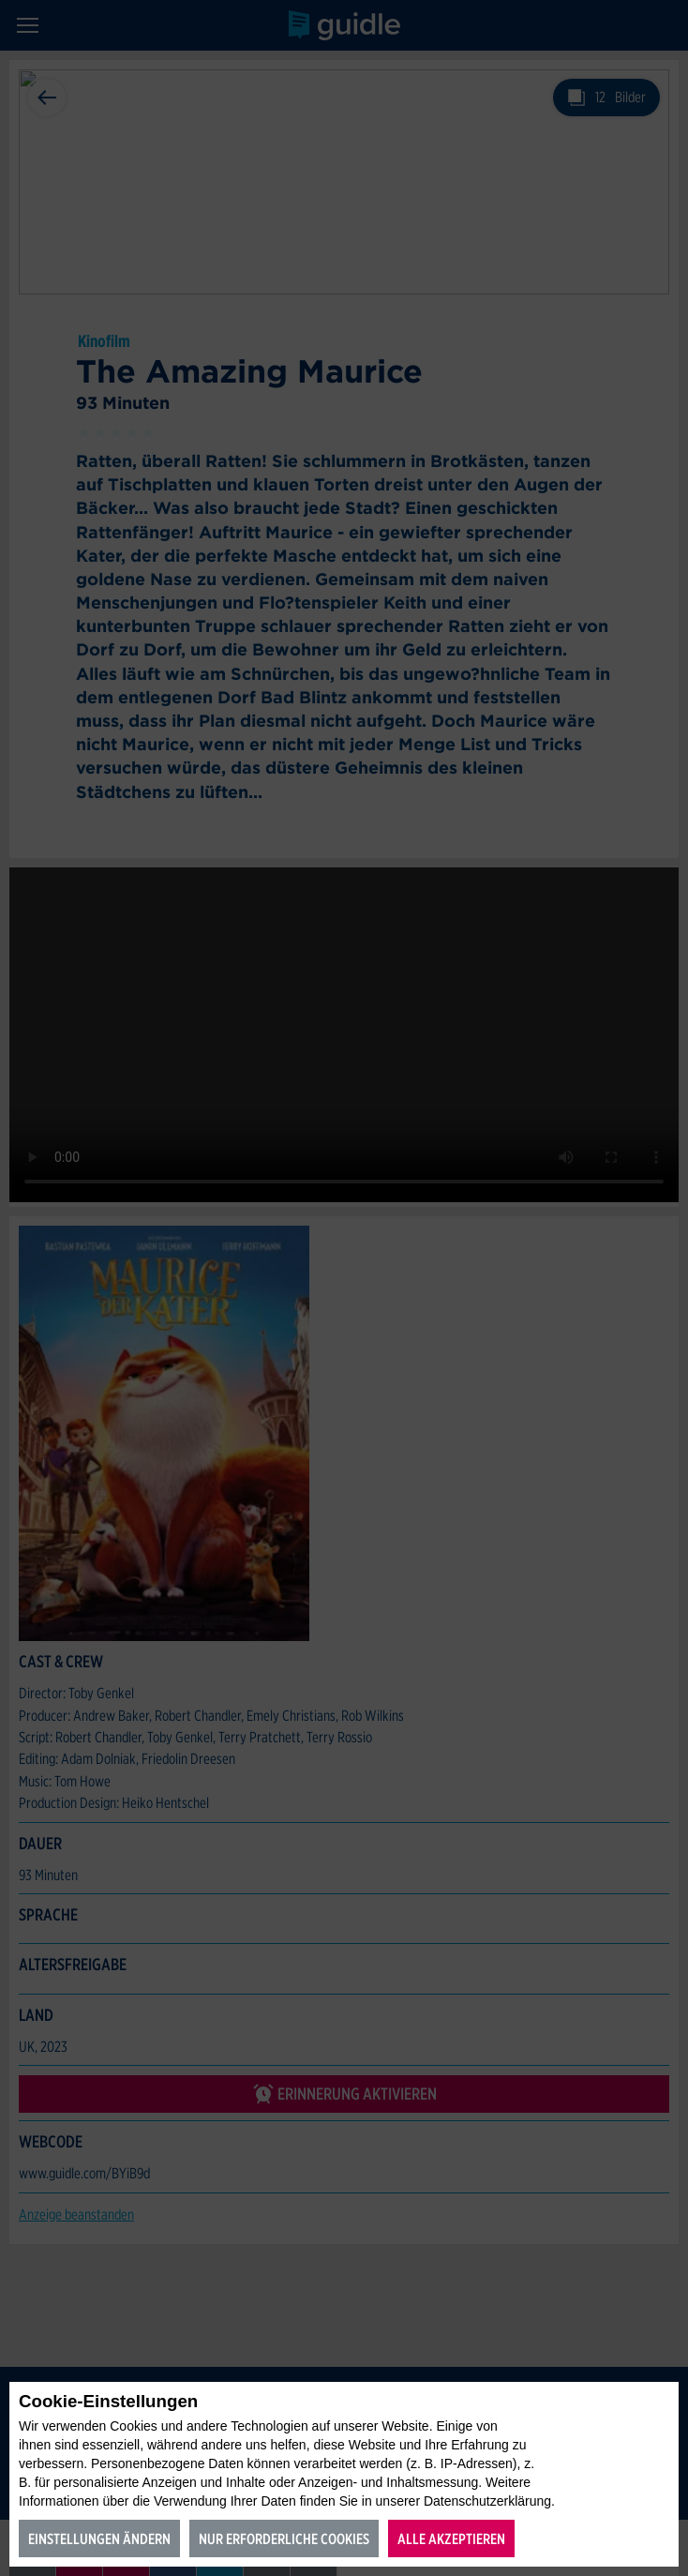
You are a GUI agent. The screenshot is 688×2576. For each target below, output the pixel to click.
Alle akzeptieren (451, 2539)
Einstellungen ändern (99, 2539)
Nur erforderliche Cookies (284, 2539)
